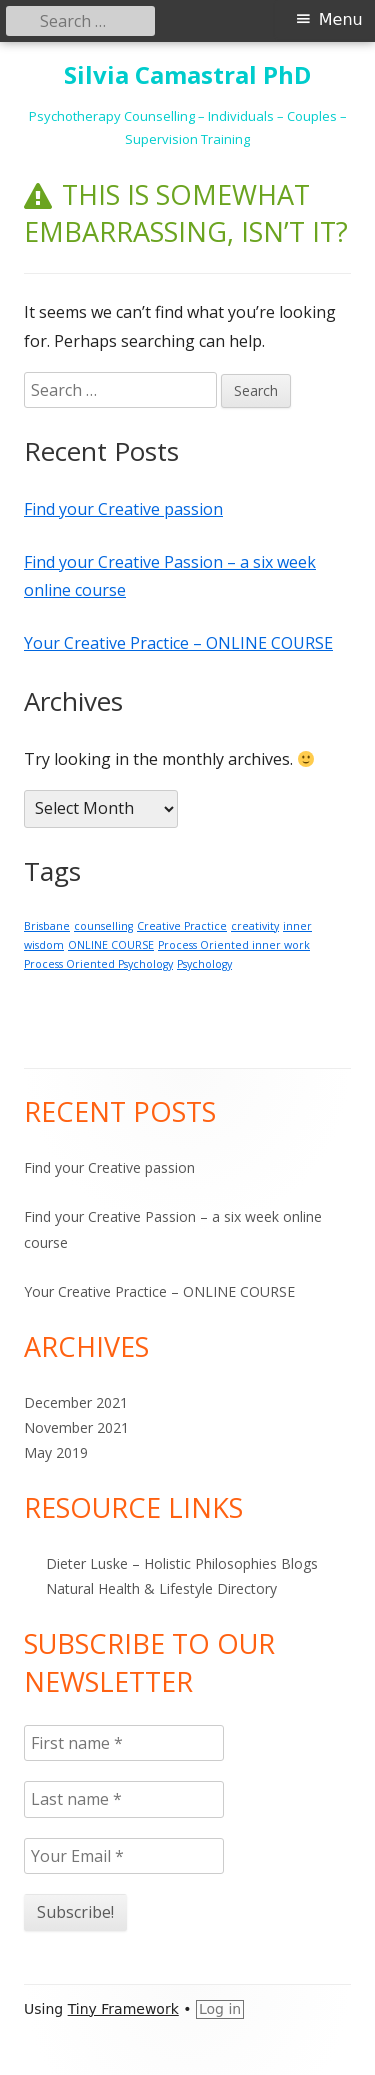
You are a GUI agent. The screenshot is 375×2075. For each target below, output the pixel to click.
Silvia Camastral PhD (187, 75)
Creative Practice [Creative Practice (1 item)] (182, 926)
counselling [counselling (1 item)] (103, 926)
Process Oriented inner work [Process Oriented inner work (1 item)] (234, 945)
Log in (220, 2009)
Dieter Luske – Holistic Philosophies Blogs (182, 1563)
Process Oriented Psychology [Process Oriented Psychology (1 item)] (98, 964)
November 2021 (76, 1427)
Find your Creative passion (123, 509)
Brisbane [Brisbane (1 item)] (47, 926)
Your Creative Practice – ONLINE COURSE (178, 643)
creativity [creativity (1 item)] (255, 926)
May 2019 (56, 1452)
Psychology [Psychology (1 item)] (204, 964)
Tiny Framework (123, 2009)
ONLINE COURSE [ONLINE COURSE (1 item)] (111, 945)
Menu (341, 19)
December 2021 (76, 1402)
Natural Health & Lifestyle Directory (161, 1588)
